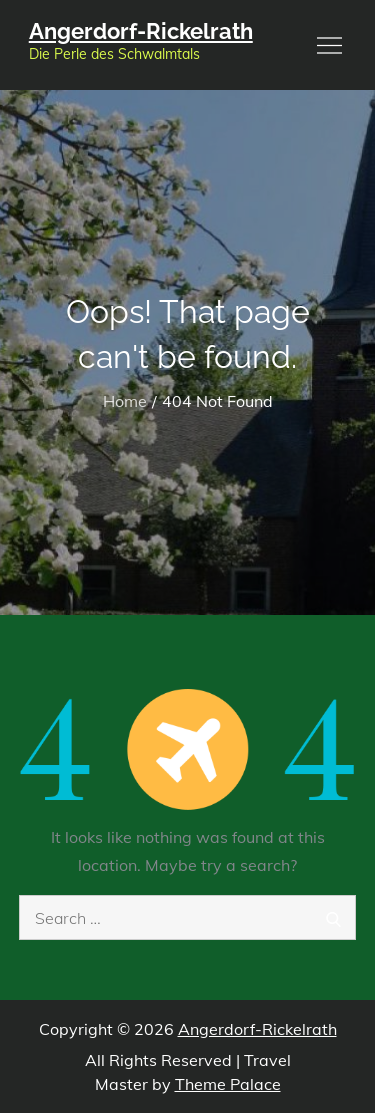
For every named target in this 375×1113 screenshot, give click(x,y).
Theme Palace (228, 1084)
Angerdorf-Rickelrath (141, 31)
